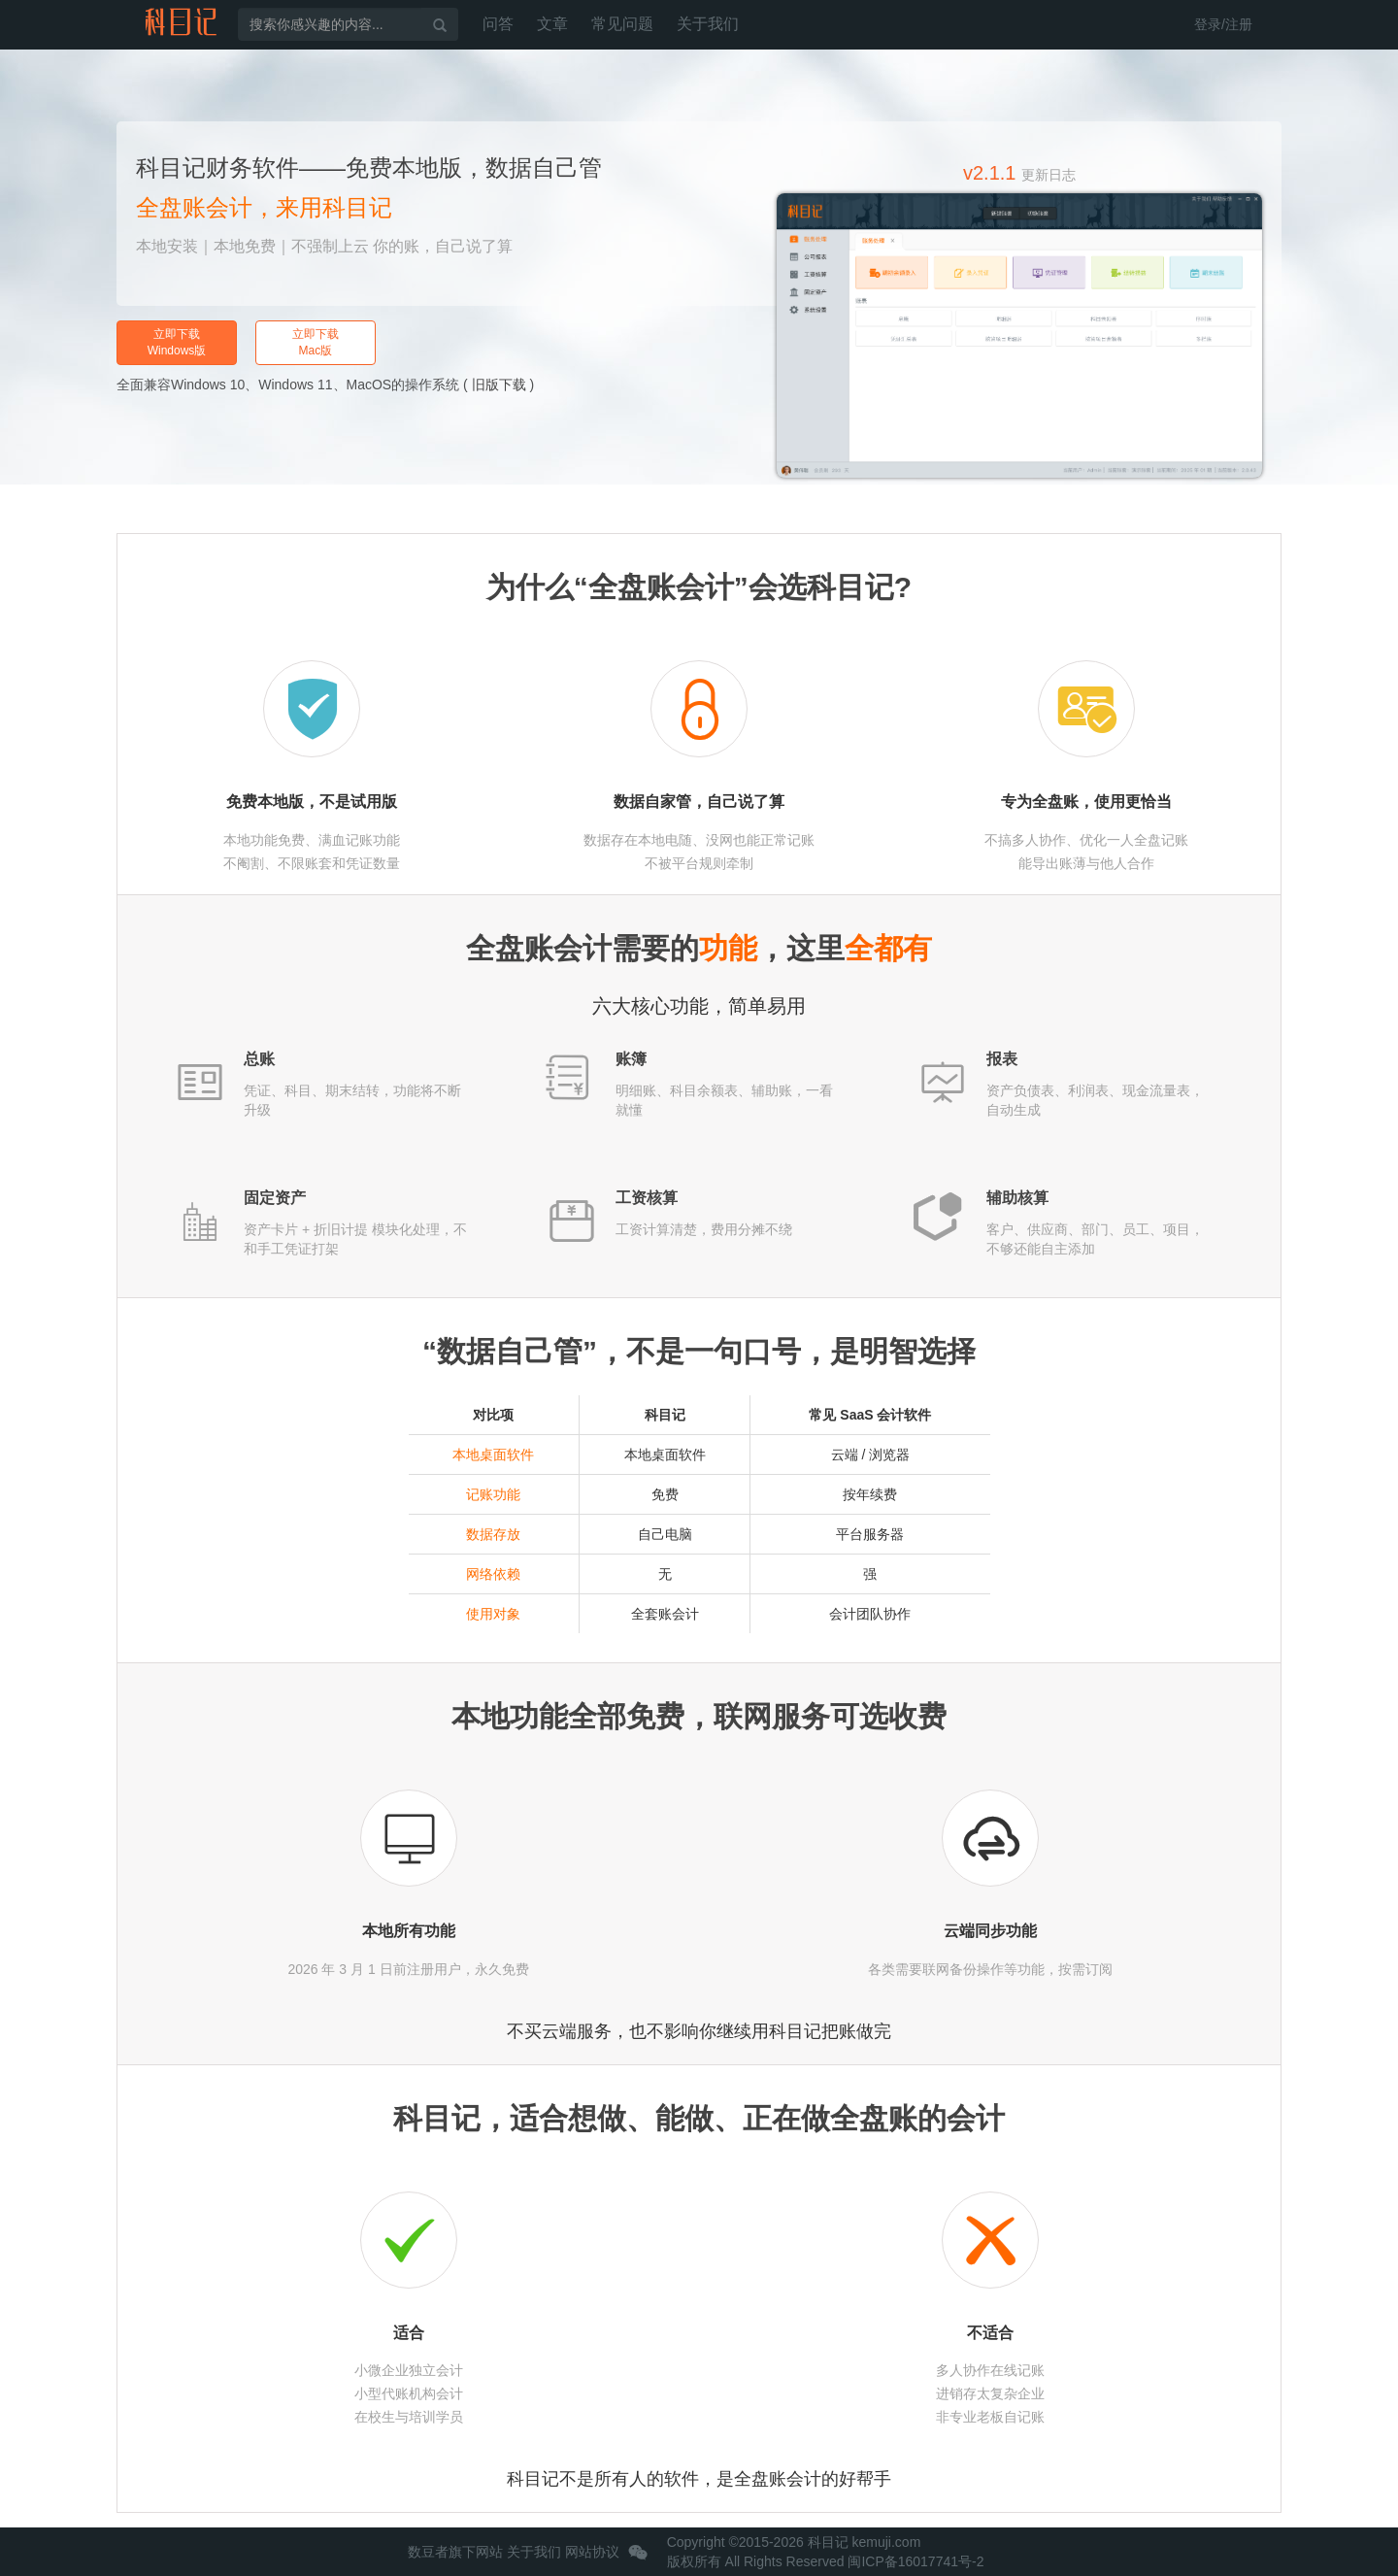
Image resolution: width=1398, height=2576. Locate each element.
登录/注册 (1223, 24)
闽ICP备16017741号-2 (915, 2561)
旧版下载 (499, 384)
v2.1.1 (1019, 173)
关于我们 (708, 24)
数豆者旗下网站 (455, 2551)
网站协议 (592, 2551)
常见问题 (622, 24)
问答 (498, 24)
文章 (552, 24)
